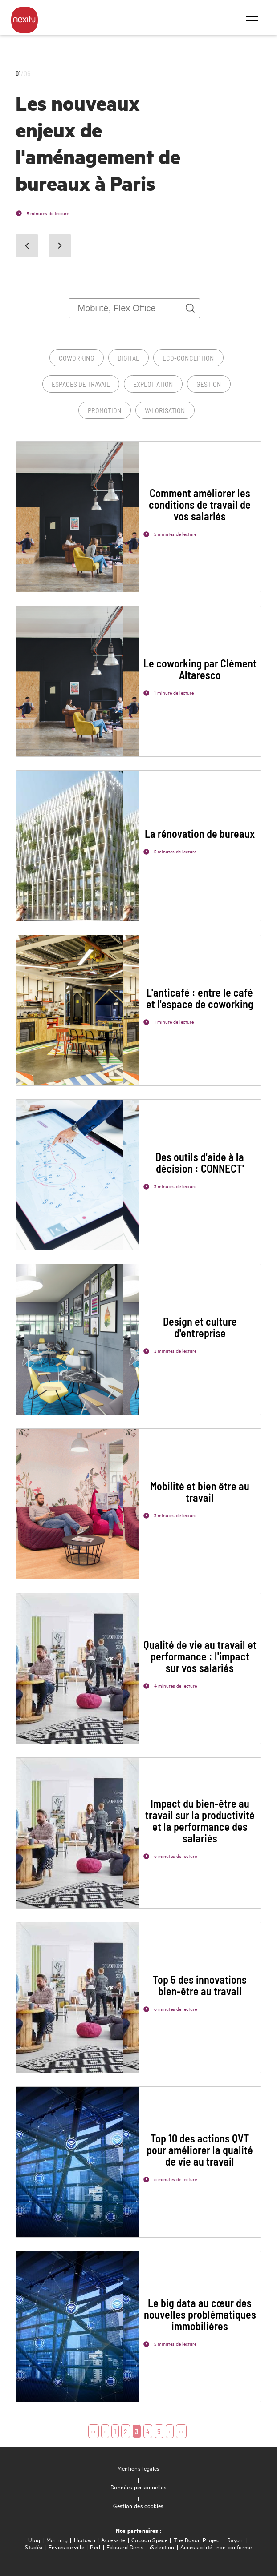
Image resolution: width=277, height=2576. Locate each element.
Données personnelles (138, 2487)
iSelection (162, 2547)
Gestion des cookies (138, 2505)
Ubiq (34, 2540)
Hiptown (84, 2540)
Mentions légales (138, 2468)
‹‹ (93, 2431)
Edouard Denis (125, 2547)
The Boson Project (197, 2540)
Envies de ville (66, 2547)
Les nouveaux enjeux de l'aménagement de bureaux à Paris (98, 143)
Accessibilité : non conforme (216, 2547)
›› (181, 2431)
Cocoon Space (149, 2540)
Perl (95, 2547)
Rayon (235, 2540)
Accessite (113, 2540)
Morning (57, 2540)
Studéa (33, 2547)
